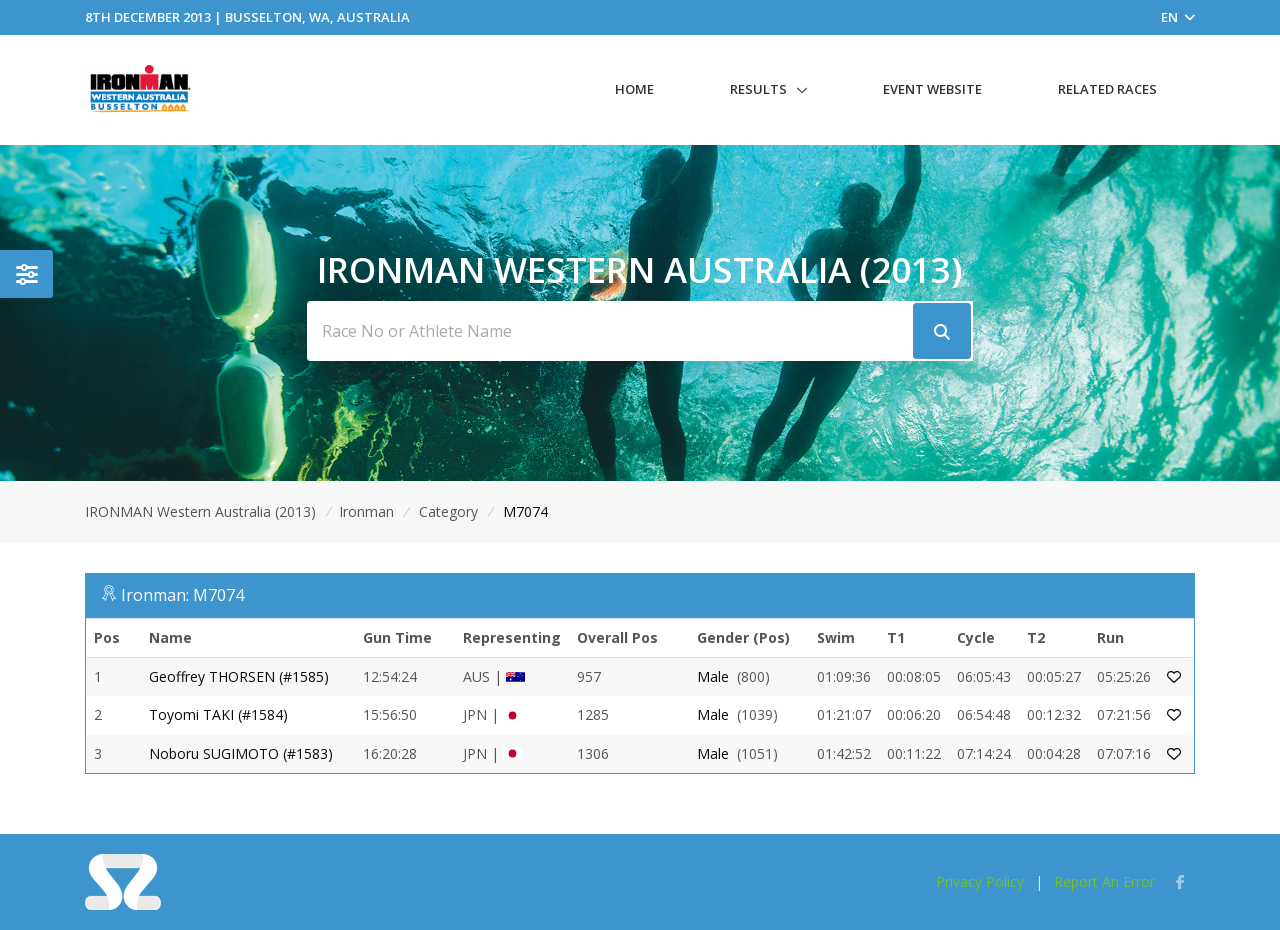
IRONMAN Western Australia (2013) (200, 511)
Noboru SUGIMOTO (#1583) (241, 753)
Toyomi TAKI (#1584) (218, 714)
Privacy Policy (980, 881)
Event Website (932, 89)
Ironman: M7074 (182, 595)
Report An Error (1104, 881)
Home (634, 89)
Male (713, 676)
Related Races (1107, 89)
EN (1178, 17)
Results (758, 89)
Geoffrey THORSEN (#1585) (239, 676)
